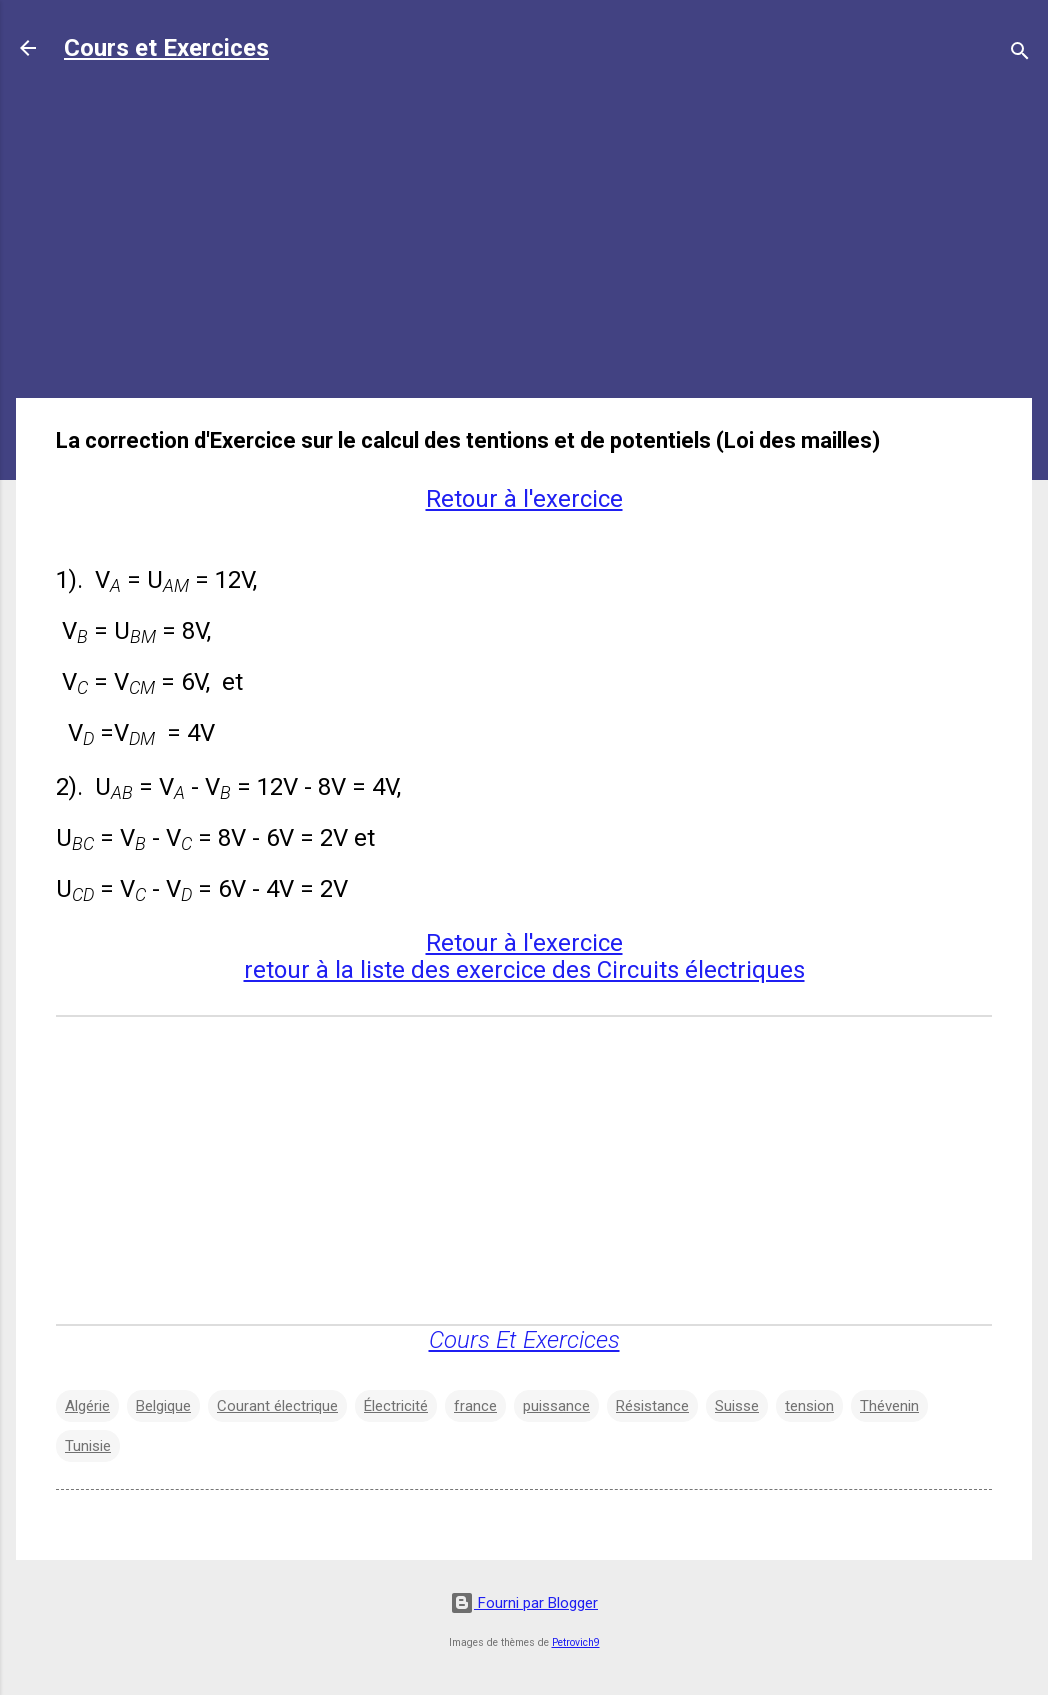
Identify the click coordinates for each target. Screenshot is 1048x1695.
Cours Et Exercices (524, 1340)
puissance (556, 1406)
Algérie (87, 1406)
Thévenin (889, 1406)
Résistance (652, 1406)
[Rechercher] (1020, 54)
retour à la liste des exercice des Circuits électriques (524, 970)
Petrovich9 (576, 1642)
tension (809, 1406)
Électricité (396, 1406)
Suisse (737, 1406)
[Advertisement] (524, 242)
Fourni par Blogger (524, 1603)
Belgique (163, 1406)
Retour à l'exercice (524, 499)
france (475, 1406)
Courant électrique (277, 1406)
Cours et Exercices (166, 48)
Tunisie (88, 1446)
